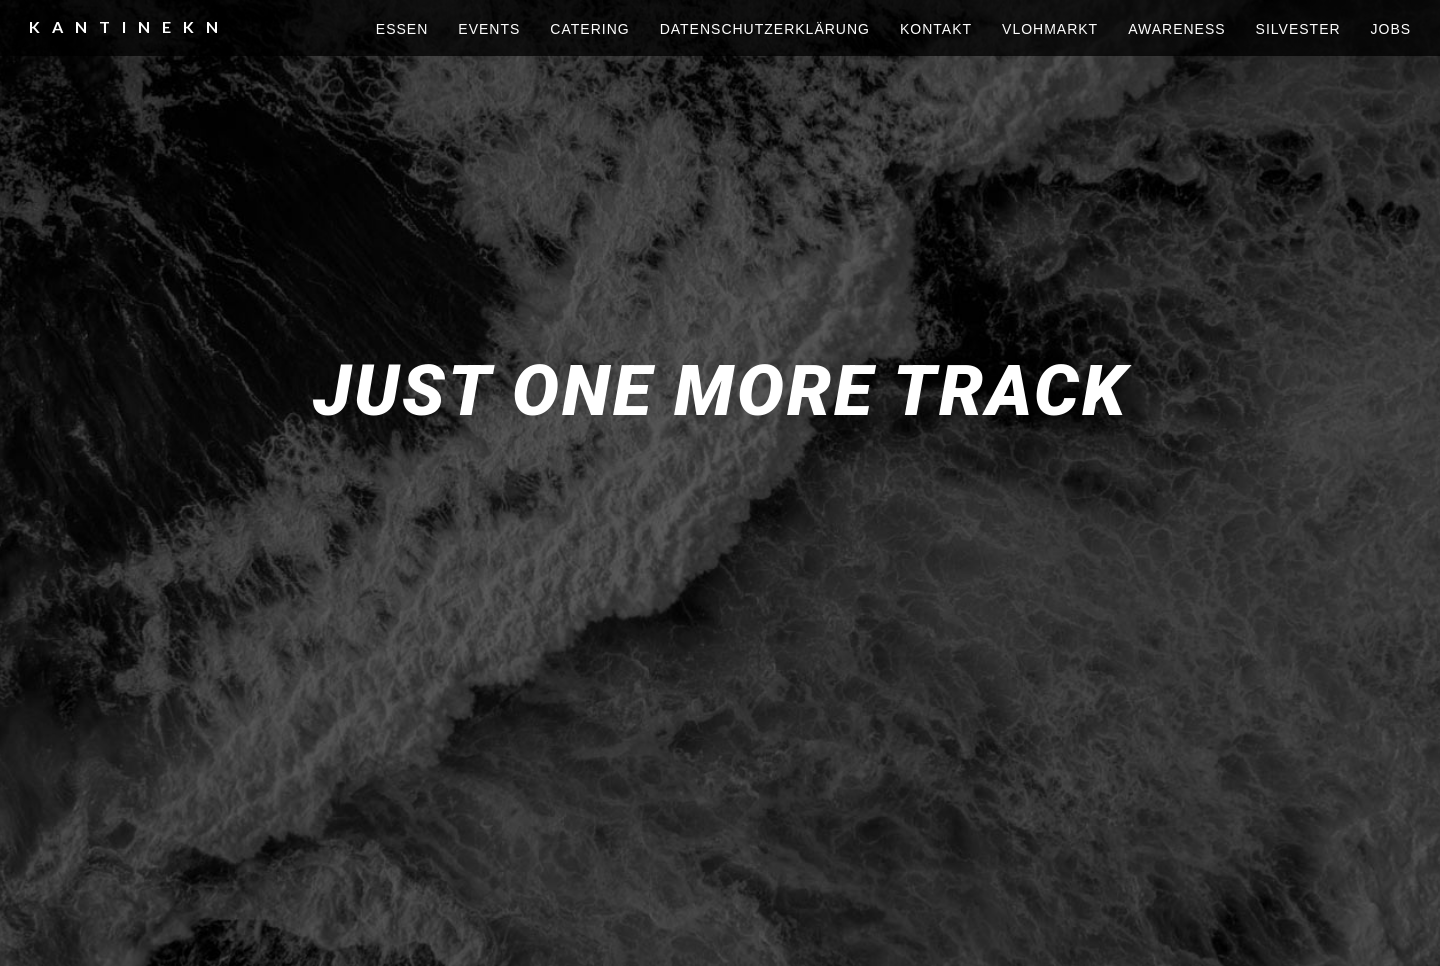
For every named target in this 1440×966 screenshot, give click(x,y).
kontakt (936, 29)
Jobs (1391, 29)
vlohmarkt (1050, 29)
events (489, 29)
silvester (1298, 29)
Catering (589, 29)
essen (402, 29)
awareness (1176, 29)
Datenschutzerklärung (765, 29)
